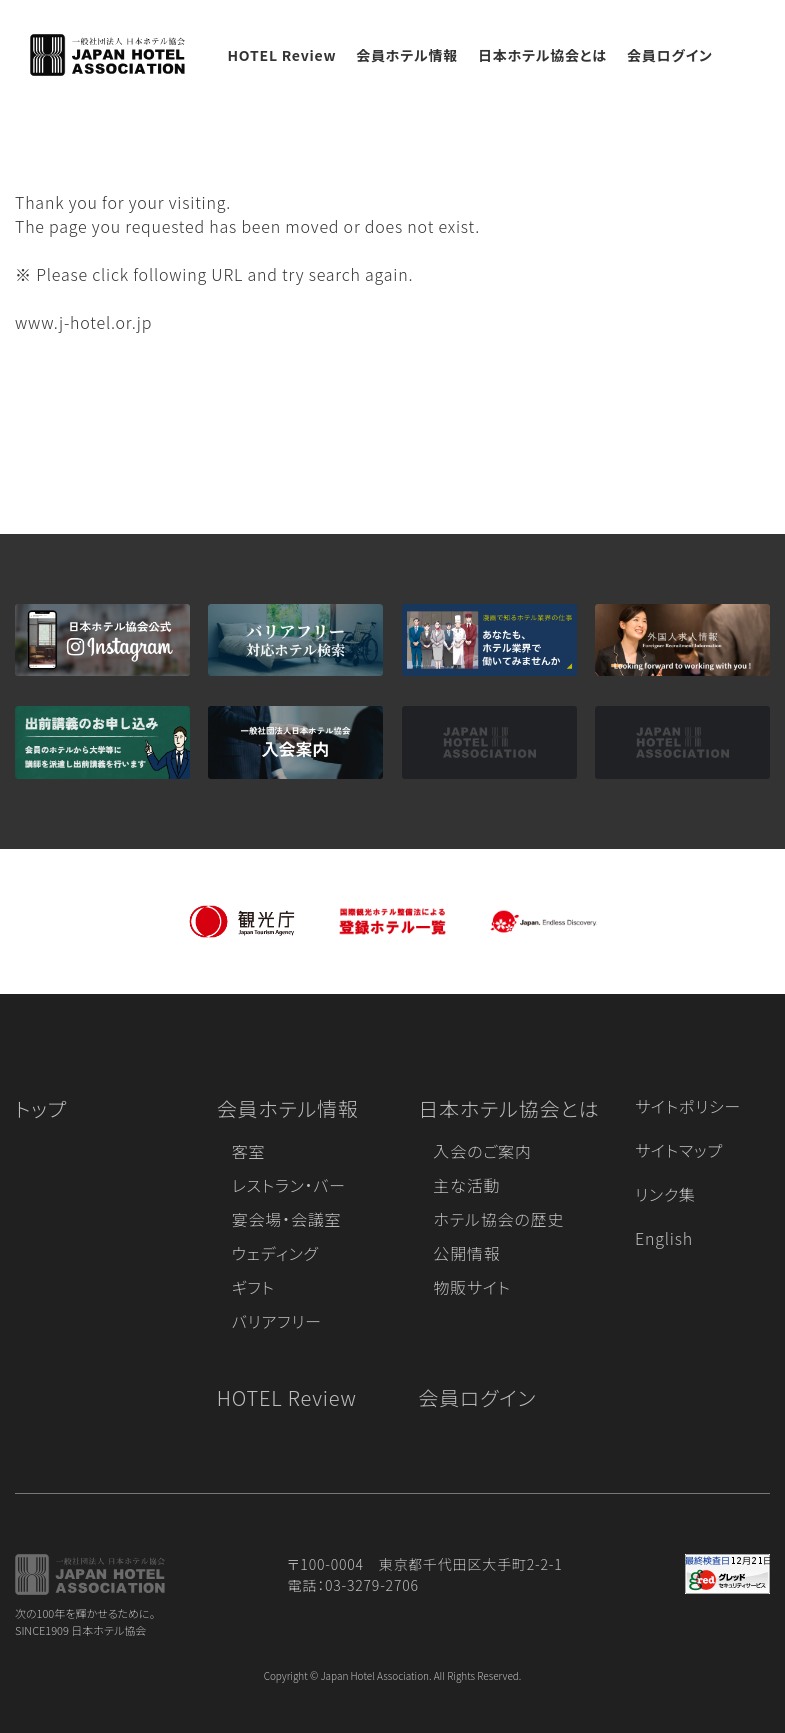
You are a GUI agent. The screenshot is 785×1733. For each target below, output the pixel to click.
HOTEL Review (281, 55)
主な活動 (466, 1185)
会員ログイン (670, 55)
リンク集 (665, 1194)
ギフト (253, 1287)
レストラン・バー (289, 1185)
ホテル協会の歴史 (498, 1219)
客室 (249, 1151)
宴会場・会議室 (287, 1219)
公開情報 (466, 1253)
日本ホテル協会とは (542, 55)
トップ (41, 1108)
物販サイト (472, 1287)
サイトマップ (679, 1150)
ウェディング (275, 1253)
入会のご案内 (482, 1151)
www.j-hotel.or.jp (83, 322)
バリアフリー (277, 1321)
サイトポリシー (688, 1106)
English (664, 1238)
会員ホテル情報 (407, 55)
